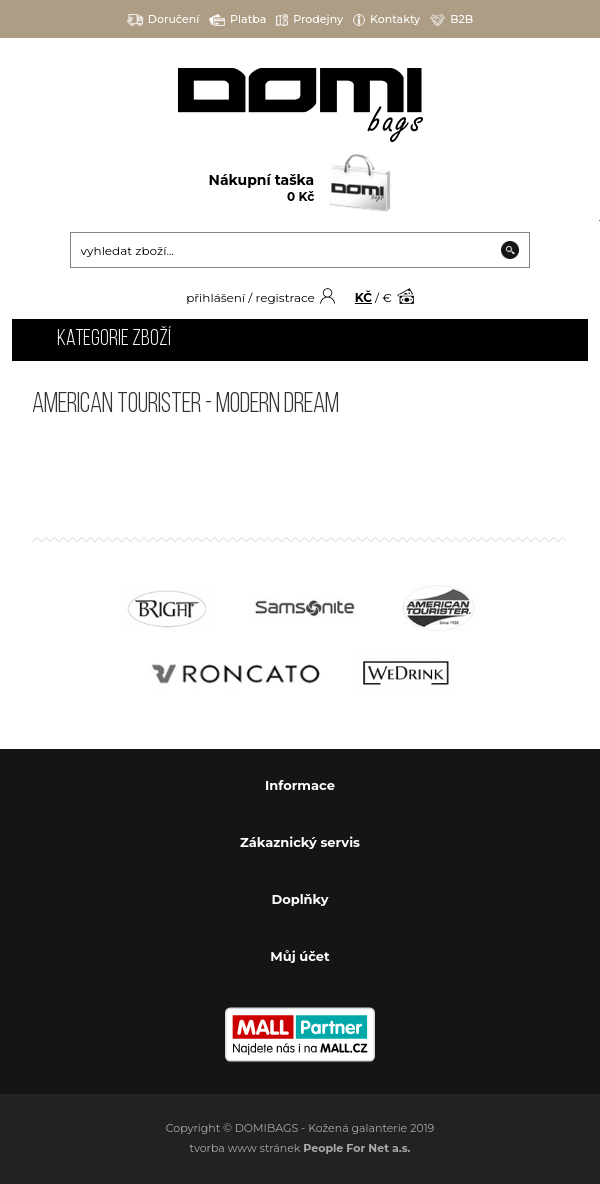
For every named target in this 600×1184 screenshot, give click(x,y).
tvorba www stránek (300, 1148)
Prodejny (309, 19)
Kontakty (386, 19)
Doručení (163, 19)
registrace (284, 297)
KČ (363, 297)
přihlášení (215, 297)
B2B (451, 19)
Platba (237, 19)
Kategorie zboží (114, 339)
